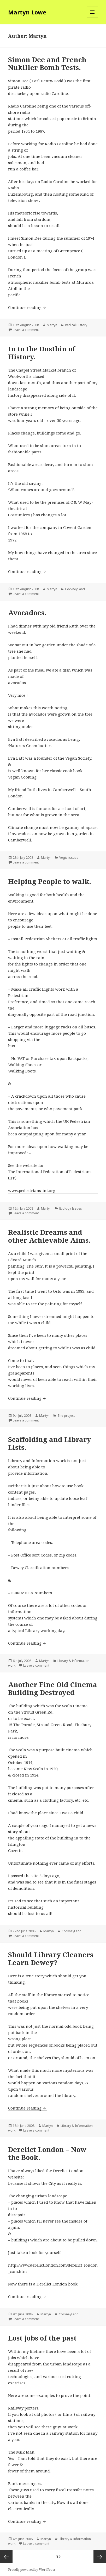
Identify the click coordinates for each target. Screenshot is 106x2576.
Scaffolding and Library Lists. (49, 1443)
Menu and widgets (92, 17)
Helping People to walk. (49, 881)
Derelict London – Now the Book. (47, 2153)
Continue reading (27, 307)
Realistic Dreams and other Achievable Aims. (49, 1236)
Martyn (52, 325)
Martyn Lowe (27, 12)
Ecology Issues (70, 1208)
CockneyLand (75, 589)
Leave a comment (26, 330)
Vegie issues (68, 857)
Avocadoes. (27, 612)
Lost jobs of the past (42, 2338)
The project (66, 1415)
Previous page (6, 2556)
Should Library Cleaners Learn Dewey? (50, 1958)
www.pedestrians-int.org (31, 1190)
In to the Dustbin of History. (41, 352)
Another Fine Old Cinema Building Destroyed (52, 1688)
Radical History (76, 325)
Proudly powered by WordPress (32, 2569)
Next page (99, 2556)
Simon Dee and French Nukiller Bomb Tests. (47, 63)
